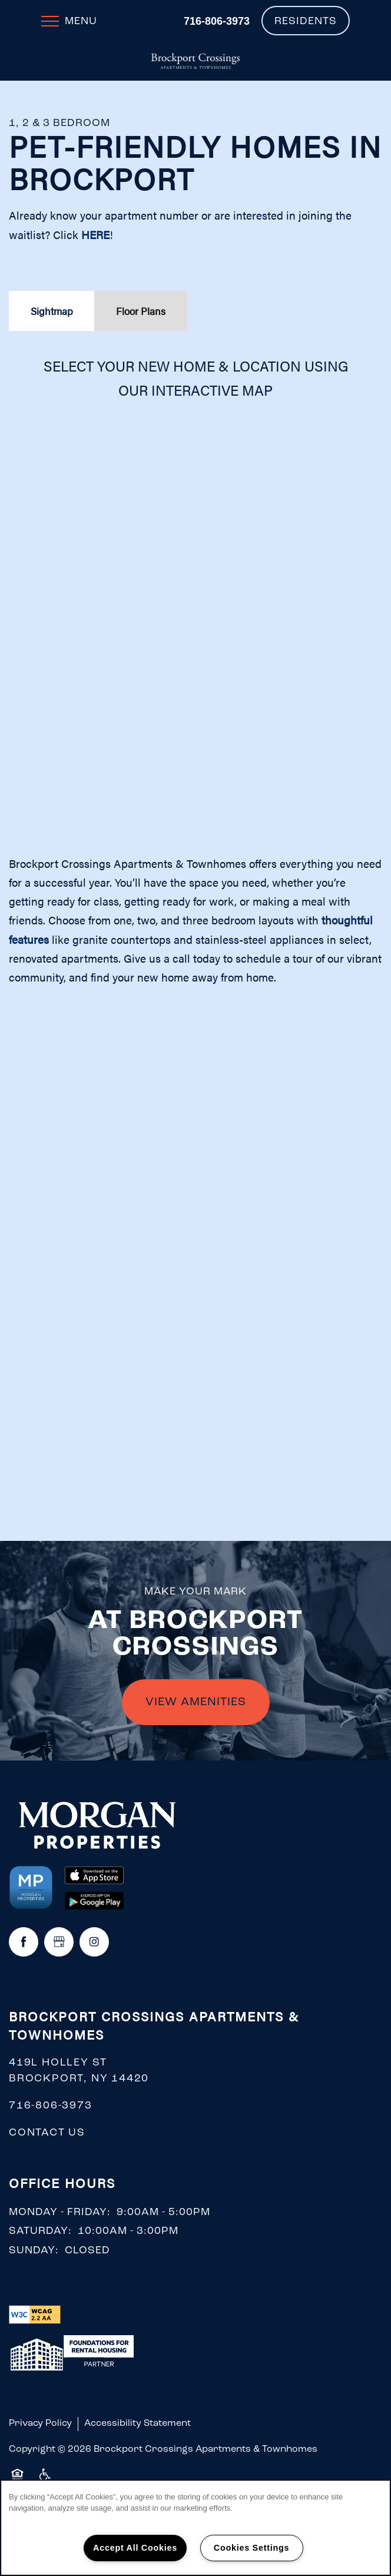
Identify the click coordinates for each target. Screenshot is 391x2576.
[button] (305, 20)
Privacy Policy (40, 2423)
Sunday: (34, 2250)
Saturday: (40, 2231)
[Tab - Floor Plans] (140, 311)
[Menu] (69, 20)
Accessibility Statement (137, 2423)
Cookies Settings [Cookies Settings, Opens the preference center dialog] (251, 2547)
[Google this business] (59, 1942)
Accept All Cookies (135, 2547)
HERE (95, 235)
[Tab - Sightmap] (51, 311)
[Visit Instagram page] (94, 1942)
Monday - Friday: (60, 2212)
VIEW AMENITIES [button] (195, 1702)
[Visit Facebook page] (23, 1942)
